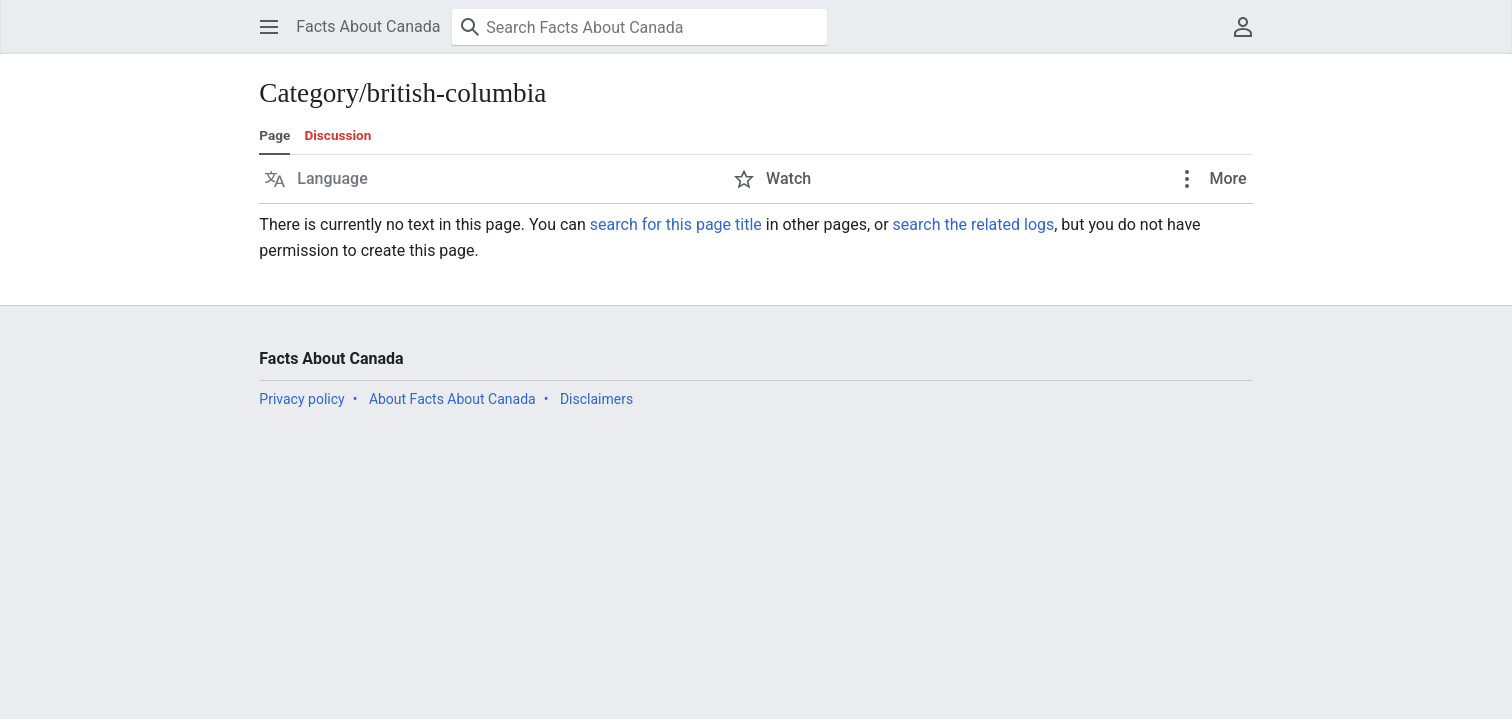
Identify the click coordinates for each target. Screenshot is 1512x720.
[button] (269, 27)
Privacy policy (301, 399)
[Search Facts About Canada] (639, 27)
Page (274, 135)
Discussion (337, 135)
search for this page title (676, 224)
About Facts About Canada (452, 399)
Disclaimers (596, 399)
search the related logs (974, 224)
